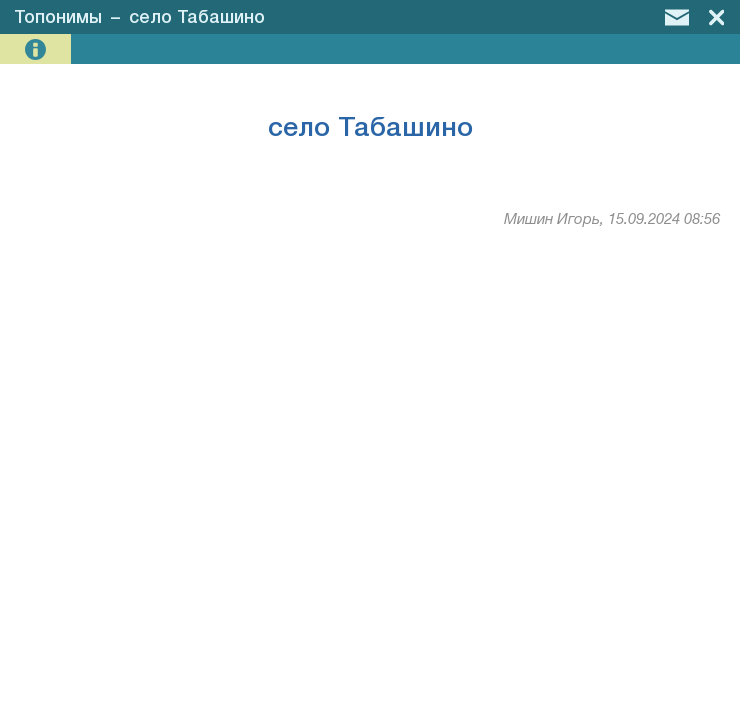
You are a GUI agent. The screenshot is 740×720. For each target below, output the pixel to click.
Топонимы (58, 18)
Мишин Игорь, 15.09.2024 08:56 (612, 220)
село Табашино (197, 18)
